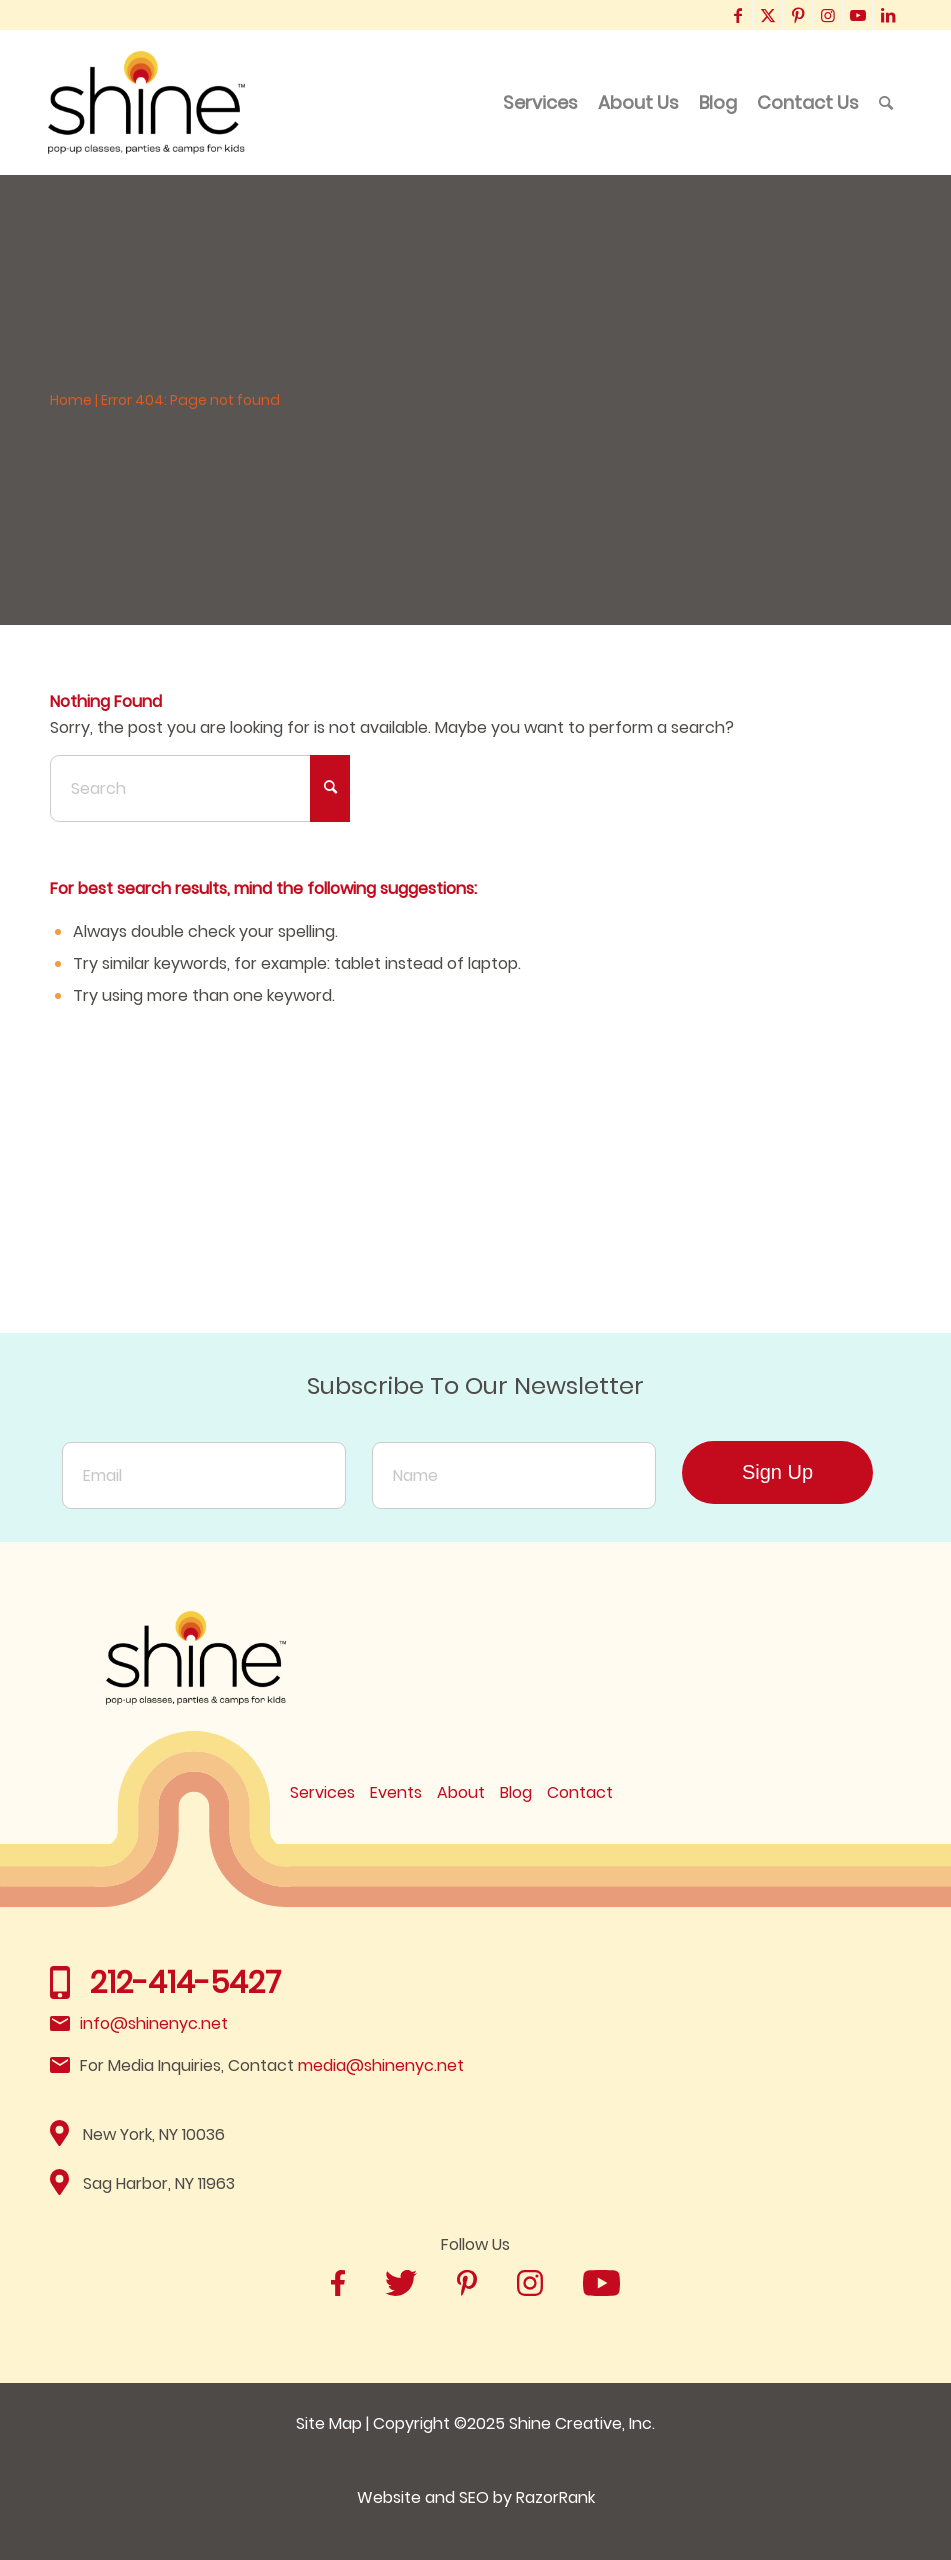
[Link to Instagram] (827, 15)
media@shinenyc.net (381, 2065)
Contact (580, 1792)
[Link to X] (767, 15)
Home (71, 400)
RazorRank (555, 2497)
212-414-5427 (185, 1983)
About (461, 1792)
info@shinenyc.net (154, 2023)
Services (322, 1792)
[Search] (886, 102)
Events (396, 1792)
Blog (516, 1792)
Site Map (329, 2423)
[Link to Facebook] (737, 15)
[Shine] (147, 102)
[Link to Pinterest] (797, 15)
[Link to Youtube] (857, 15)
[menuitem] (540, 102)
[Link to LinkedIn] (888, 15)
